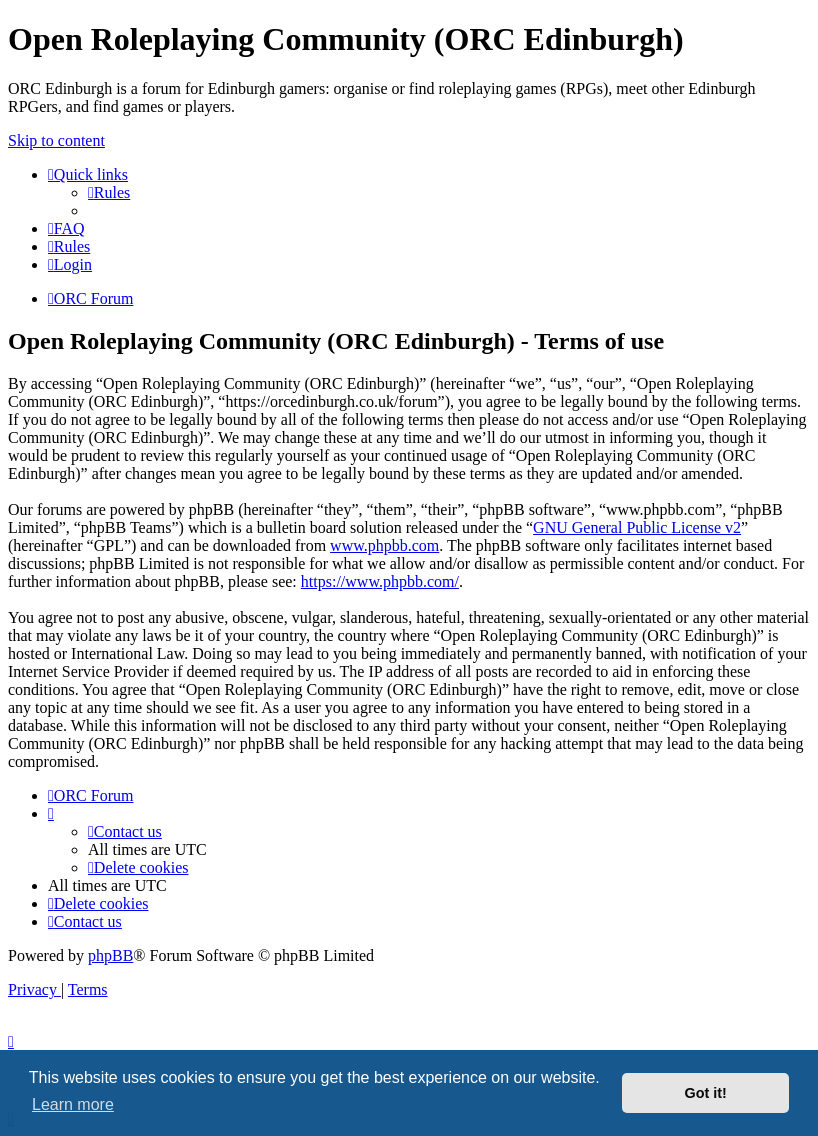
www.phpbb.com (384, 545)
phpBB (110, 955)
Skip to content (56, 140)
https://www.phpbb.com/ (380, 581)
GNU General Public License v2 (637, 527)
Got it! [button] (706, 1093)
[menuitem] (109, 192)
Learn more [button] (73, 1104)
